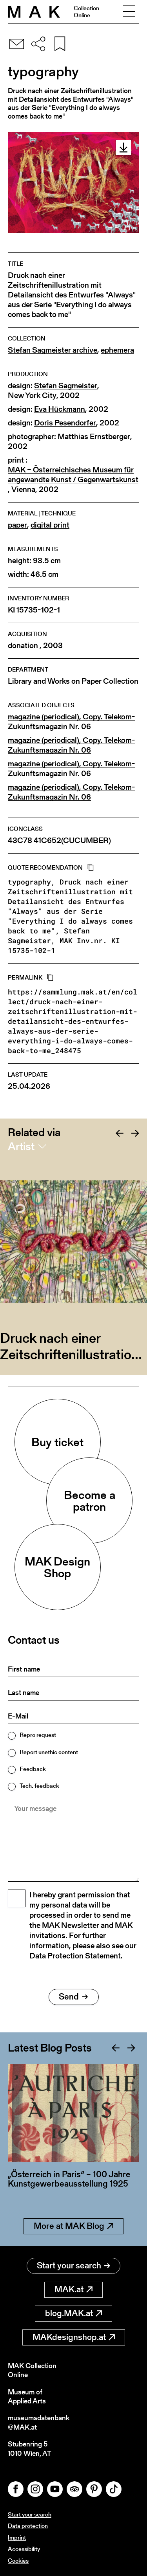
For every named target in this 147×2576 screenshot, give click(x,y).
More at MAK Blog (73, 2226)
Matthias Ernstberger (94, 436)
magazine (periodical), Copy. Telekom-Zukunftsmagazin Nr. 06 (71, 721)
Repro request (38, 1735)
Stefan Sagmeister (65, 386)
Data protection (28, 2526)
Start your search (73, 2265)
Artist (21, 1146)
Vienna (23, 489)
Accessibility (24, 2549)
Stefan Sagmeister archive (52, 350)
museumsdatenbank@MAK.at (38, 2422)
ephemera (117, 350)
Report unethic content (49, 1752)
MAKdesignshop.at (74, 2337)
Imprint (17, 2537)
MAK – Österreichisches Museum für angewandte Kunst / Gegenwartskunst (73, 475)
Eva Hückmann (59, 409)
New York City (32, 395)
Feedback (33, 1769)
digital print (50, 525)
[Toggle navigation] (129, 11)
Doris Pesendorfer (65, 423)
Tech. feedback (39, 1786)
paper (17, 525)
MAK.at (73, 2289)
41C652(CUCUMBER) (72, 840)
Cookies (18, 2560)
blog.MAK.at (73, 2313)
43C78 (20, 840)
